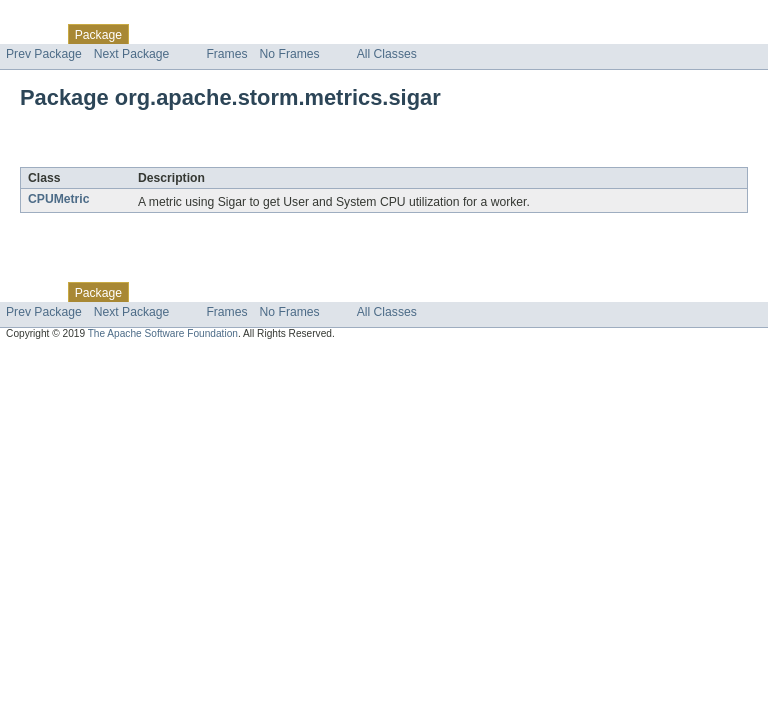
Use (193, 34)
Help (381, 34)
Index (342, 34)
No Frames (290, 54)
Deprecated (284, 34)
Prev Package (44, 54)
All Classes (387, 54)
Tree (228, 34)
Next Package (132, 54)
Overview (31, 34)
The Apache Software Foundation (163, 333)
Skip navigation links (55, 17)
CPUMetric (58, 199)
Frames (226, 54)
